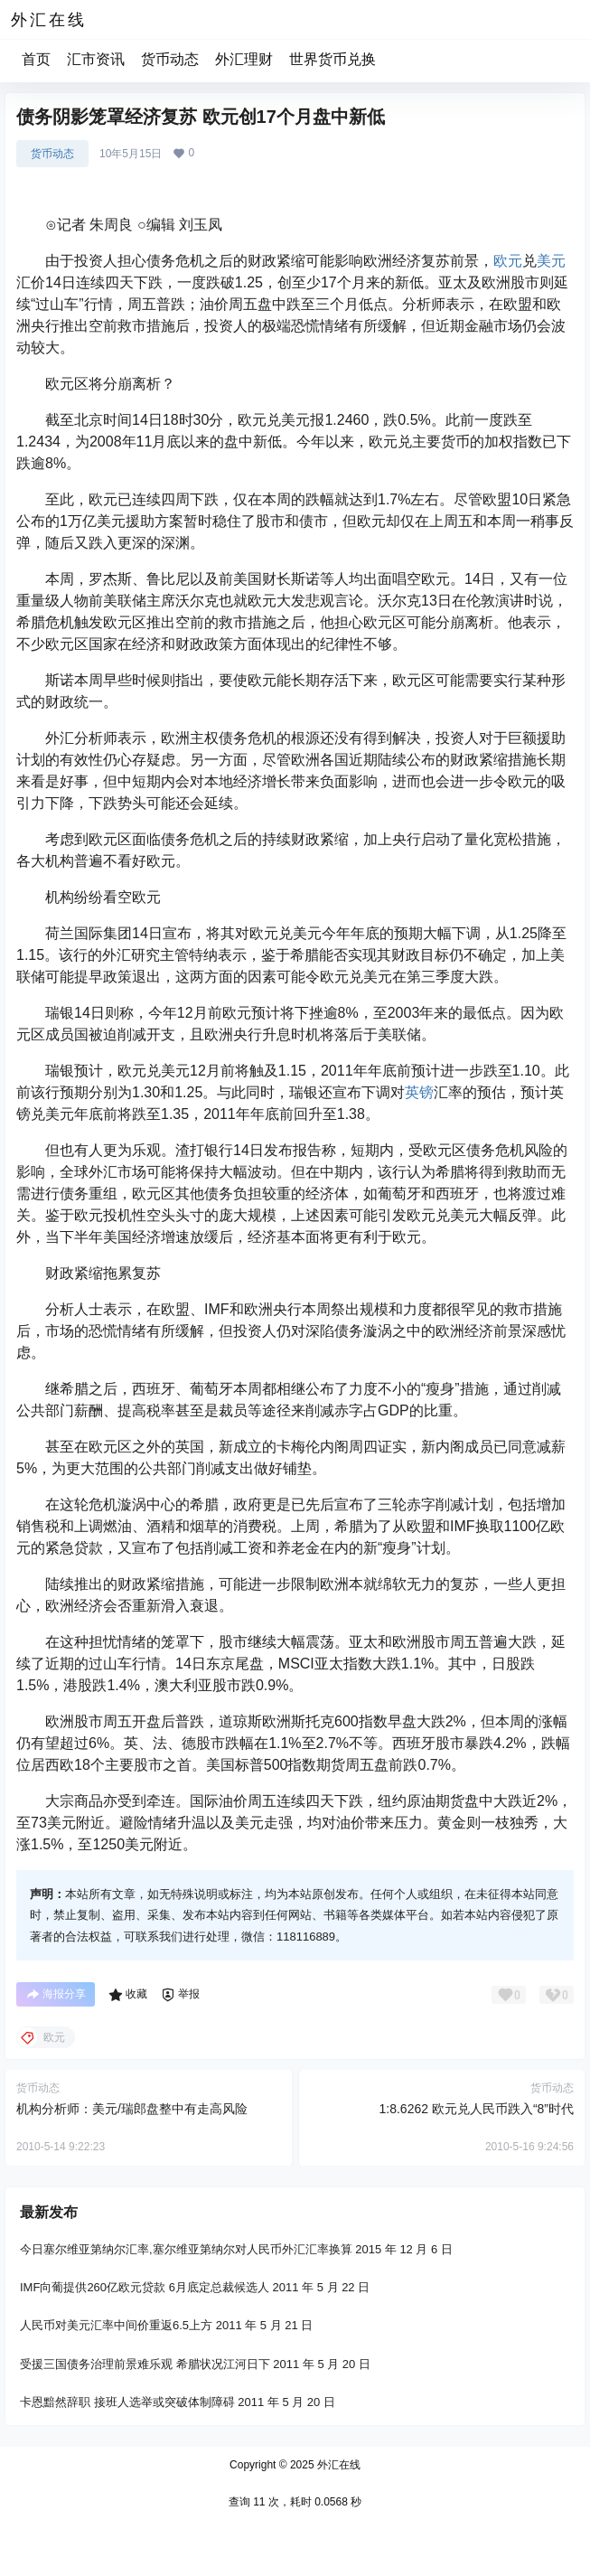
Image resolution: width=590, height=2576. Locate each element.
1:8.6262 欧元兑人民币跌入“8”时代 (477, 2108)
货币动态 (170, 59)
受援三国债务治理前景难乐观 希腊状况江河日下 (145, 2363)
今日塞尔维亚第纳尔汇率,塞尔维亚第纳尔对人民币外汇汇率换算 (186, 2249)
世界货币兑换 (332, 59)
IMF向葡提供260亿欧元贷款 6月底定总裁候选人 (144, 2287)
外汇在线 (337, 2464)
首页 (36, 59)
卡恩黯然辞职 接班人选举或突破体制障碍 (127, 2402)
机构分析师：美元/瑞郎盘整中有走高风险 (132, 2108)
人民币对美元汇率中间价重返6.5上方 (116, 2325)
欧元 (507, 260)
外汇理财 (244, 59)
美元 (551, 260)
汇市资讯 (96, 59)
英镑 (419, 1092)
